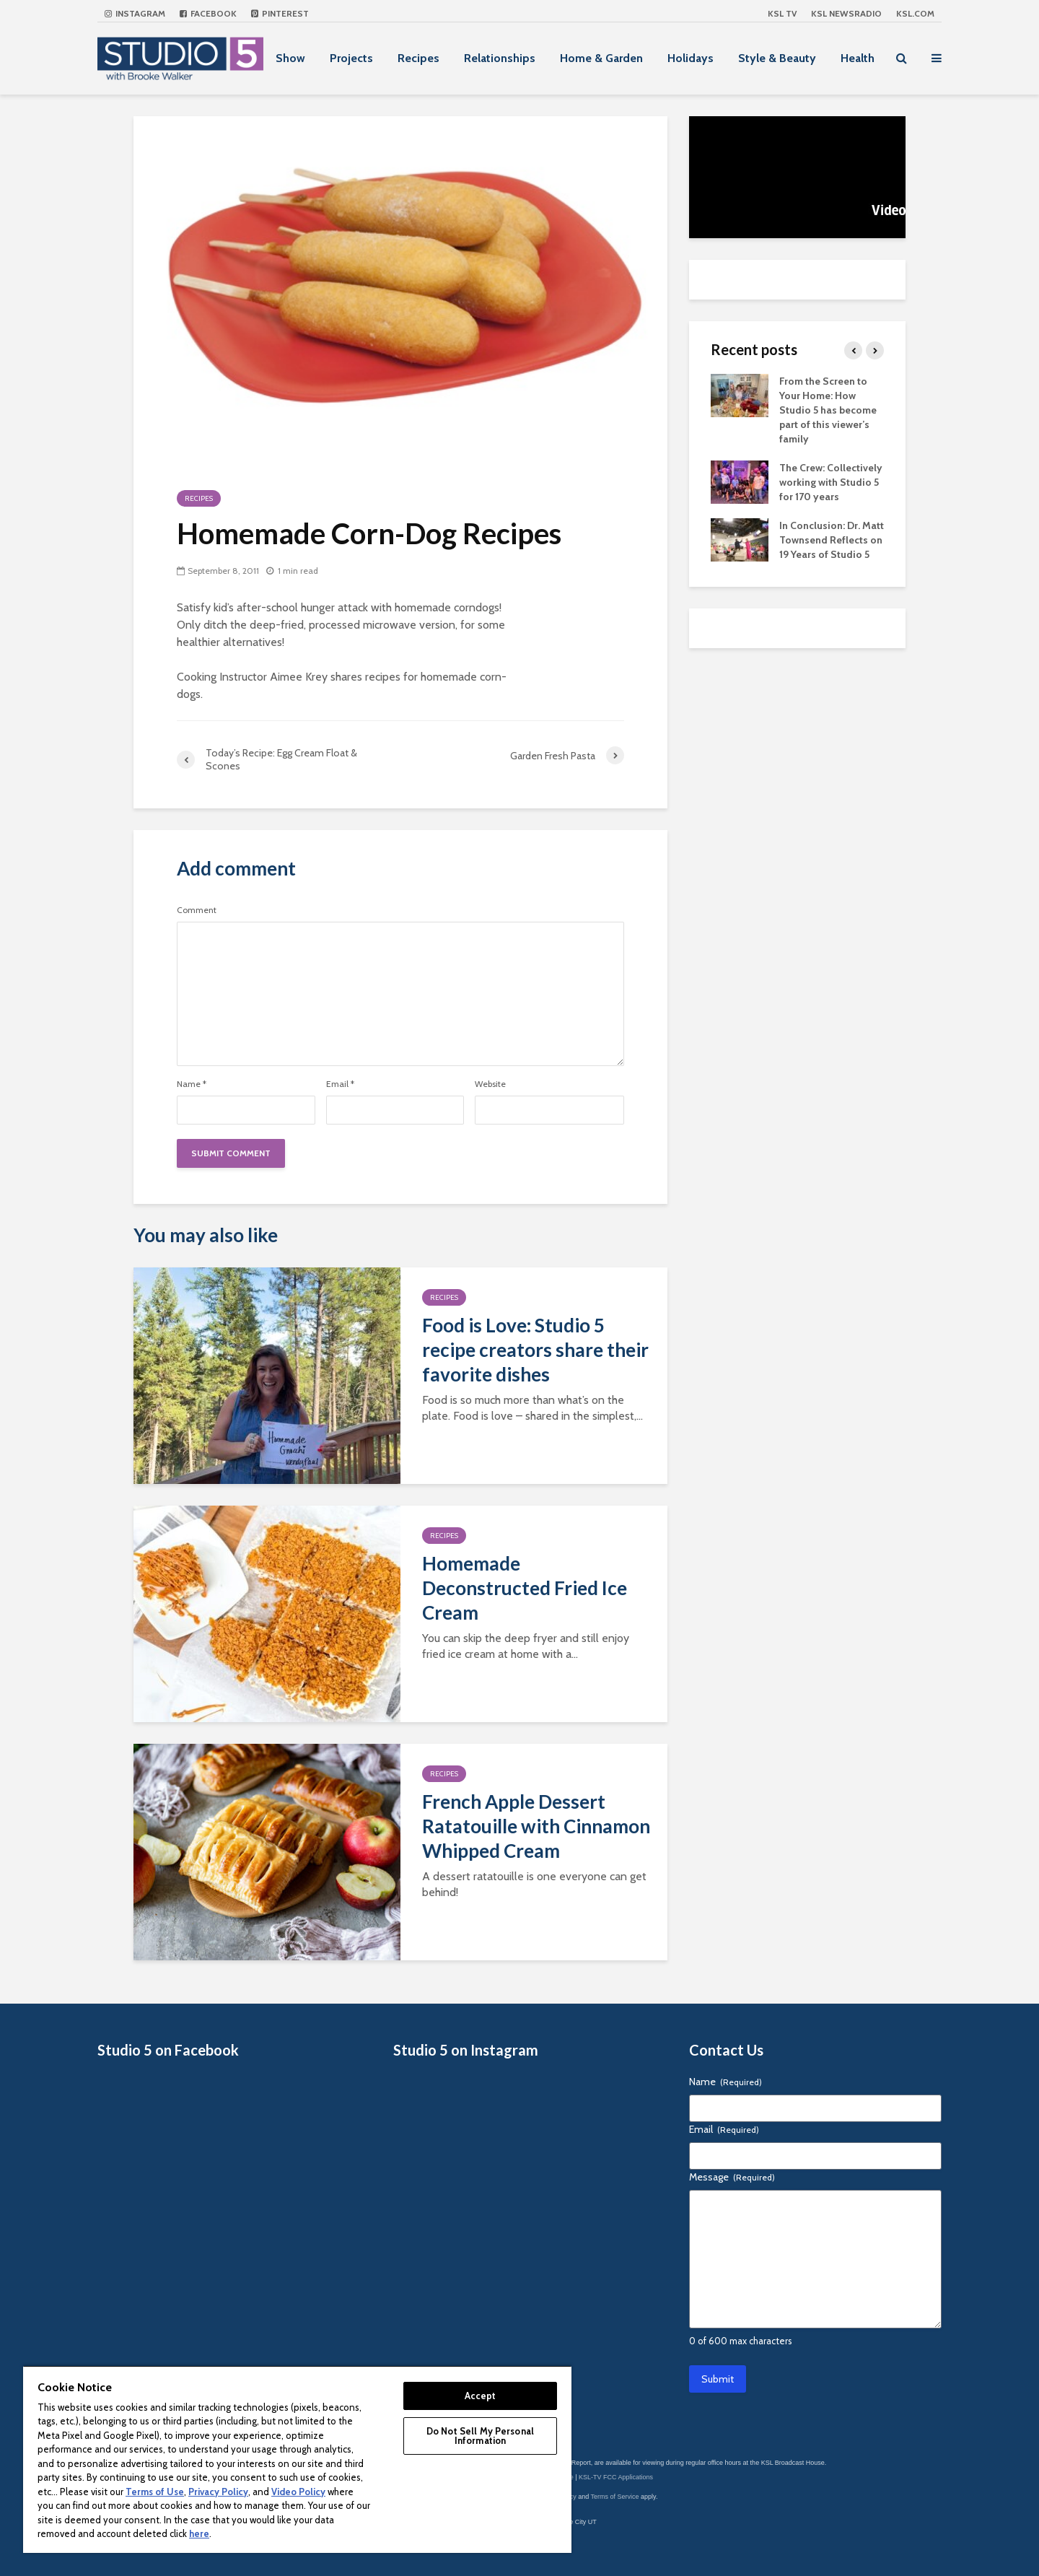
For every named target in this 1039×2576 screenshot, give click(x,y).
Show (290, 58)
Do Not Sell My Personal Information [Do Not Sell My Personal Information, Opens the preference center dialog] (480, 2435)
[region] (297, 2459)
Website (490, 1084)
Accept (480, 2395)
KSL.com (915, 13)
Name (191, 1084)
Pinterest (280, 13)
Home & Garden (601, 58)
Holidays (690, 58)
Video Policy (298, 2491)
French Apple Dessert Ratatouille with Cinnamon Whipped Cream (536, 1826)
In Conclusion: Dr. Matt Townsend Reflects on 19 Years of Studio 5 (831, 540)
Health (857, 58)
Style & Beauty (777, 58)
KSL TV (782, 13)
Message (732, 2176)
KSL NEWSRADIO (846, 13)
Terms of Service (615, 2496)
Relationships (499, 58)
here (199, 2533)
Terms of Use (155, 2491)
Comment (196, 910)
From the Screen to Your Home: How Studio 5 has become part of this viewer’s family (828, 410)
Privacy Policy (218, 2491)
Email (340, 1084)
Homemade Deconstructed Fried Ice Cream (524, 1588)
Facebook (208, 13)
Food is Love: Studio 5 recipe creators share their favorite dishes (535, 1350)
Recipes (418, 58)
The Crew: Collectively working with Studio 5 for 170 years (830, 482)
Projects (351, 58)
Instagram (135, 13)
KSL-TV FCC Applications (616, 2477)
